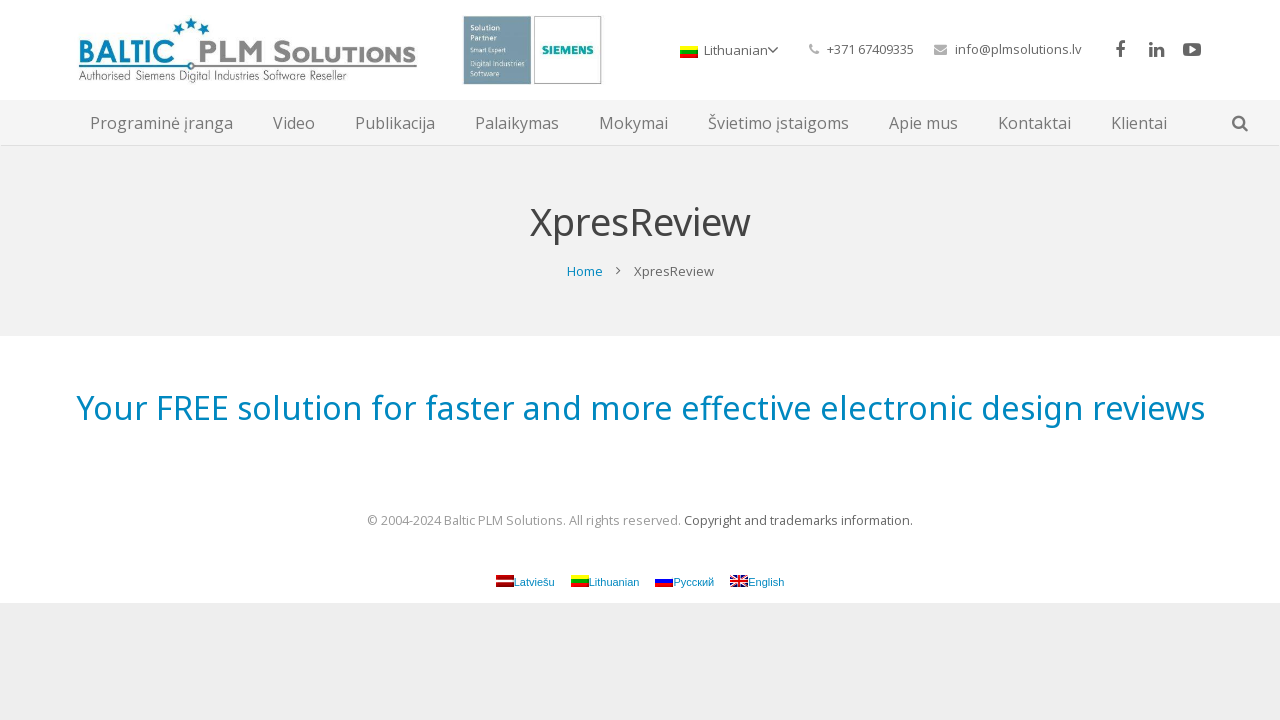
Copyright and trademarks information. (798, 520)
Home (585, 271)
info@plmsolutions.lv (1018, 49)
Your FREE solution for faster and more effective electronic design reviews (640, 407)
